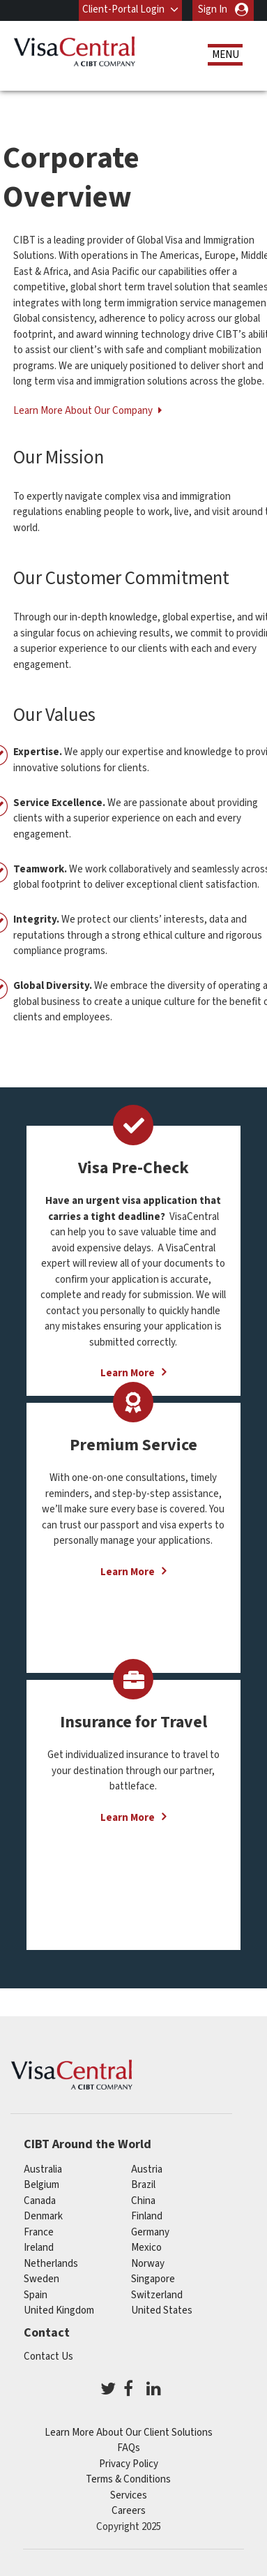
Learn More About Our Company (84, 410)
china (143, 2201)
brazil (143, 2184)
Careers (129, 2510)
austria (146, 2169)
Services (128, 2495)
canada (40, 2201)
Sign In (212, 9)
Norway (148, 2263)
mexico (146, 2247)
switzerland (157, 2295)
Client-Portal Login (123, 9)
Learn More (127, 1572)
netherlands (51, 2263)
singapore (153, 2279)
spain (35, 2295)
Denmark (43, 2216)
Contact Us (48, 2356)
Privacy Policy (128, 2464)
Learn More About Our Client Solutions (129, 2432)
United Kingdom (59, 2310)
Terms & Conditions (128, 2479)
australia (43, 2169)
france (39, 2232)
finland (146, 2216)
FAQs (128, 2448)
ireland (39, 2247)
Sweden (41, 2279)
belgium (41, 2184)
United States (161, 2310)
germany (150, 2232)
